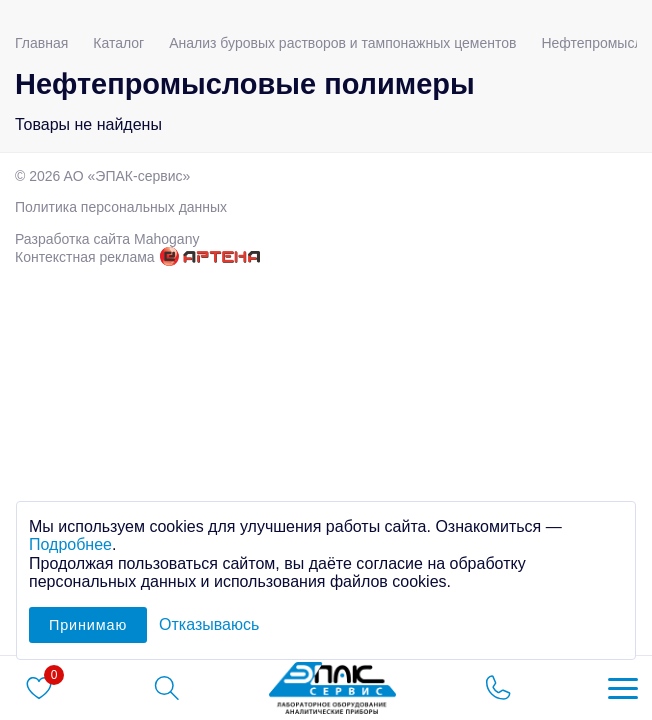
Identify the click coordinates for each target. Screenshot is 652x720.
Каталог (118, 43)
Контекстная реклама (85, 257)
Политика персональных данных (121, 207)
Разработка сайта (107, 239)
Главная (41, 43)
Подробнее (70, 544)
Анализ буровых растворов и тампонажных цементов (342, 43)
